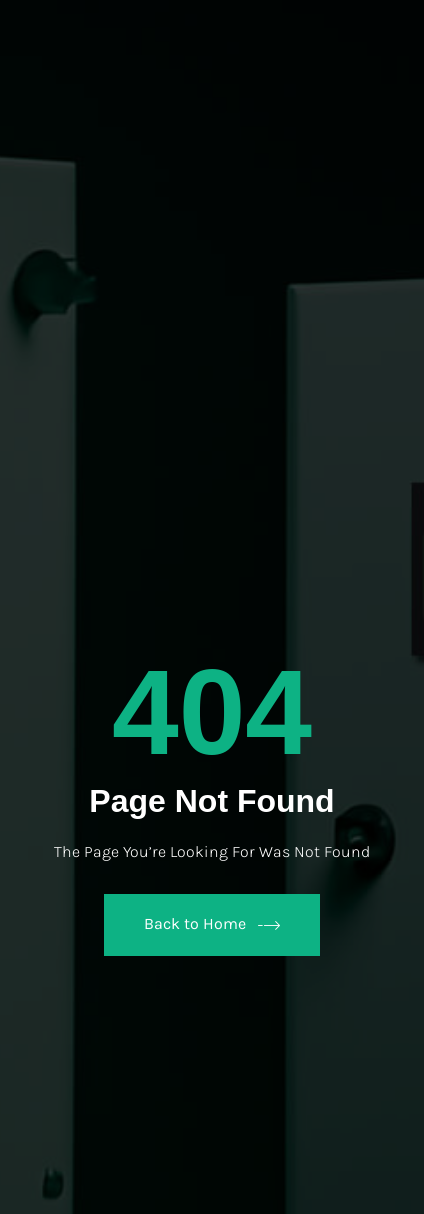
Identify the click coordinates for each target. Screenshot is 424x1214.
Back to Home (212, 925)
